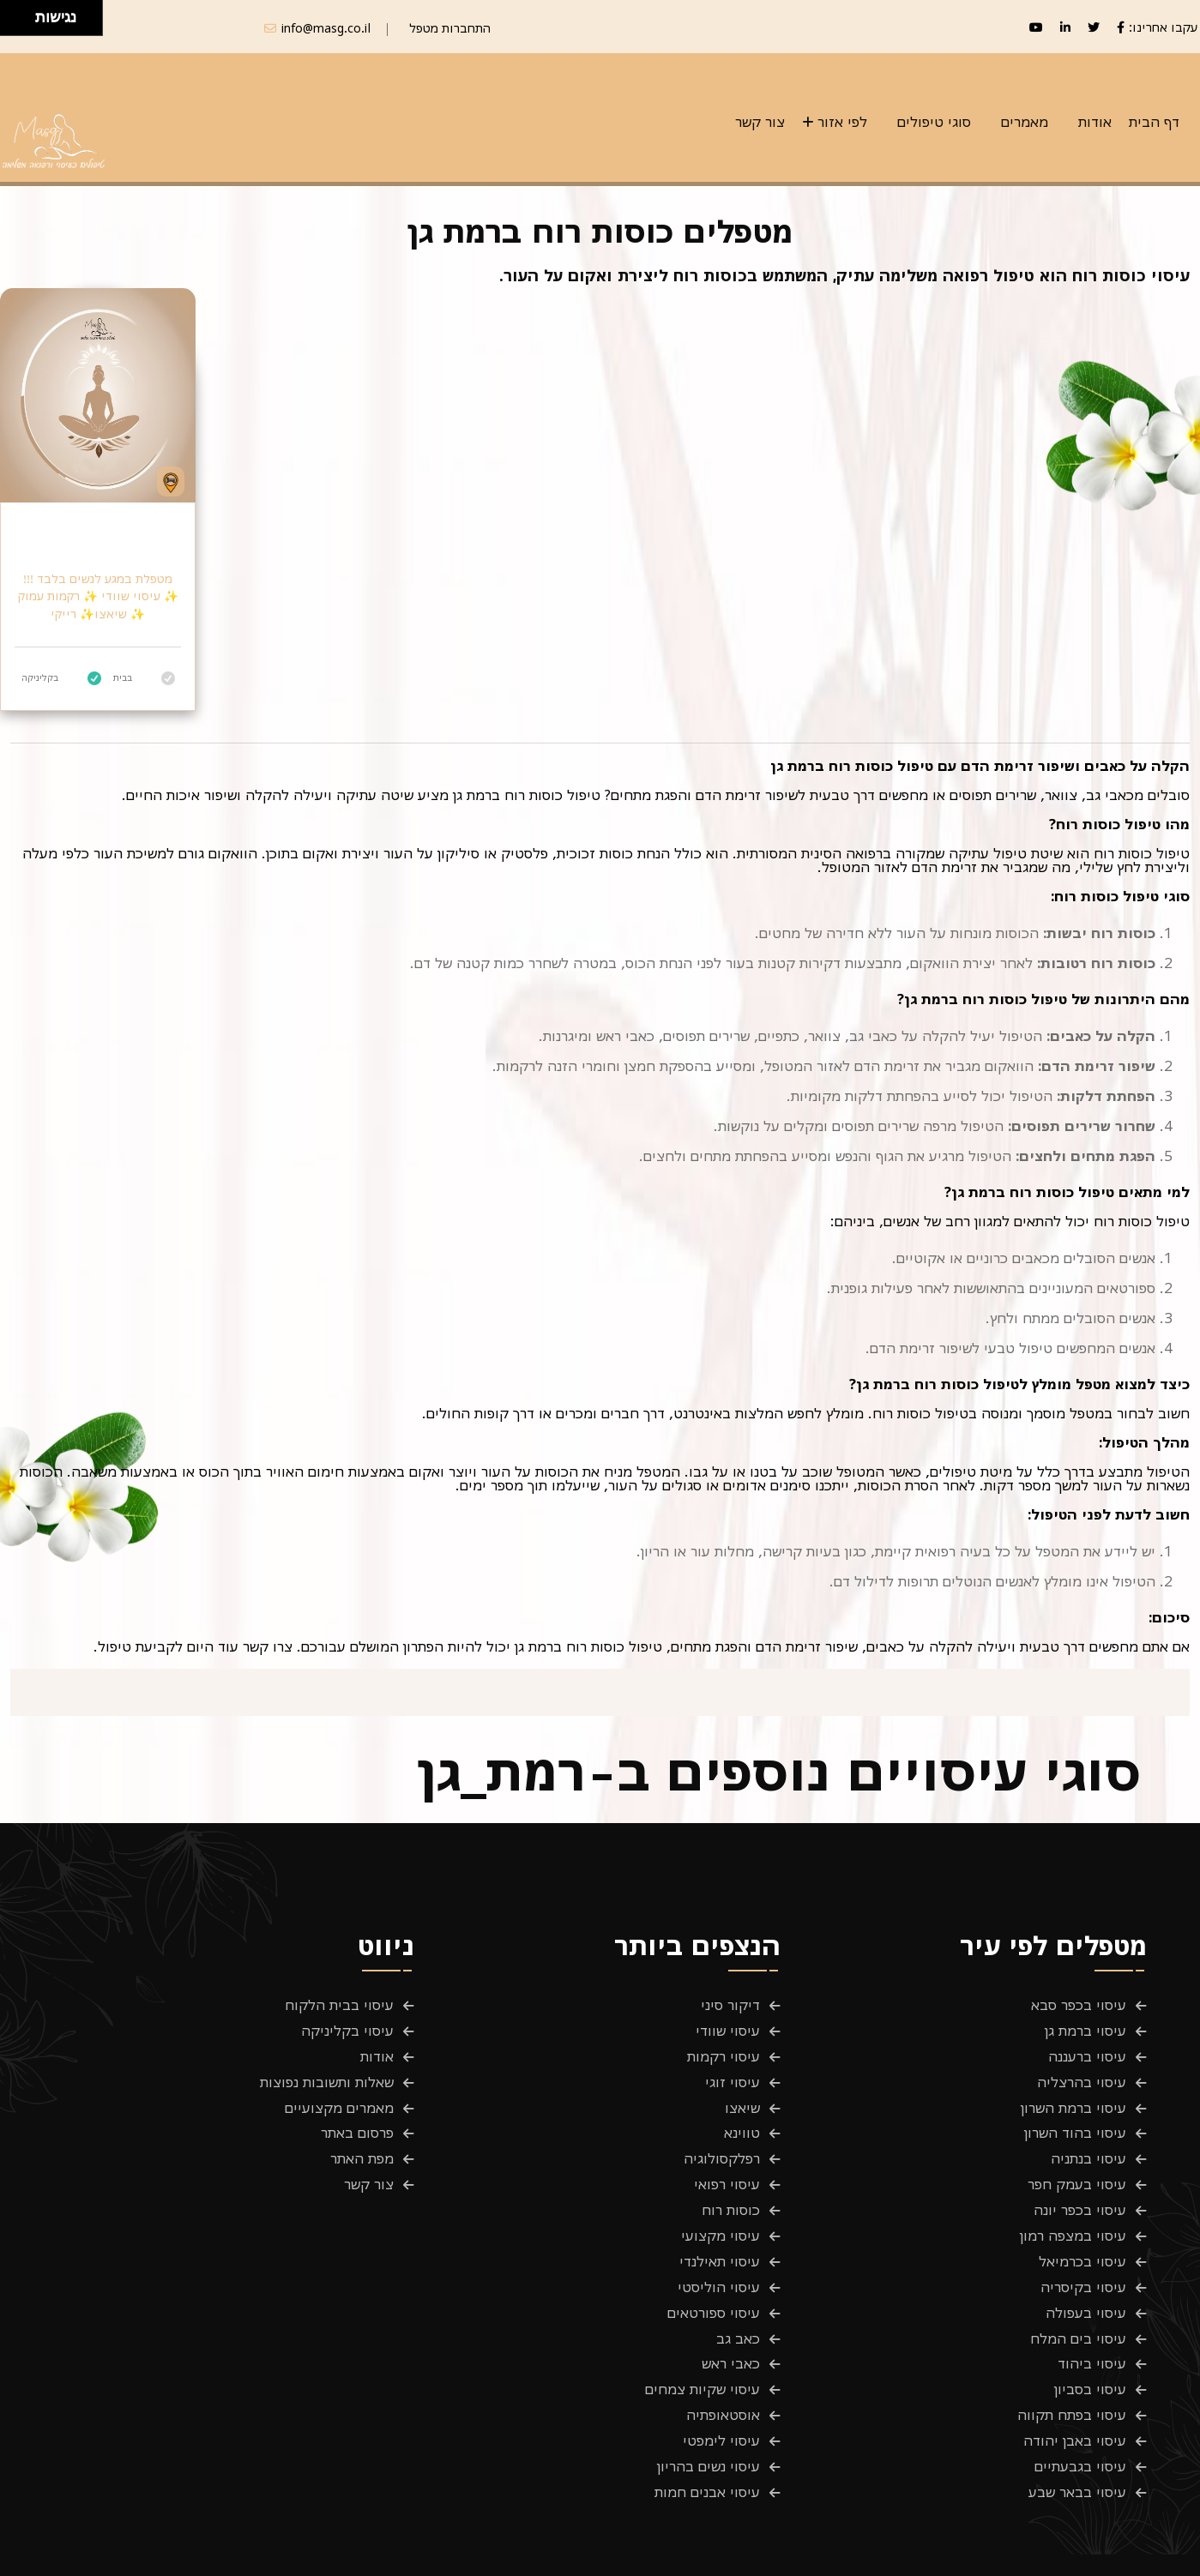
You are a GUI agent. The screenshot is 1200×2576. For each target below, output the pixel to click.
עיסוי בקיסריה (1083, 2242)
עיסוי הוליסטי (719, 2242)
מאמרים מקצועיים (339, 2092)
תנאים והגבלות (1035, 2552)
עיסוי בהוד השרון (1075, 2114)
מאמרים (1024, 121)
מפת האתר (362, 2135)
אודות (1095, 121)
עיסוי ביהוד (1092, 2306)
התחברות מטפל (450, 28)
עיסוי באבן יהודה (1074, 2371)
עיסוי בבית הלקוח (339, 2006)
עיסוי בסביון (1090, 2328)
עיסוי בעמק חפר (1077, 2156)
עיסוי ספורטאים (713, 2264)
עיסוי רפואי (727, 2156)
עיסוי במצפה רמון (1073, 2199)
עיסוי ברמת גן (1085, 2028)
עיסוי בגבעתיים (1080, 2392)
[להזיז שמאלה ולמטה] (13, 22)
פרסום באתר (357, 2114)
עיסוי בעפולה (1086, 2264)
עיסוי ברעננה (1087, 2049)
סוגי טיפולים (934, 121)
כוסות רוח (731, 2178)
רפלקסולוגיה (722, 2135)
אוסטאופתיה (723, 2349)
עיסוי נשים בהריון (708, 2392)
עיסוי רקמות (723, 2049)
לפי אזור (842, 121)
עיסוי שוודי (728, 2028)
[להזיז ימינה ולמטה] (22, 22)
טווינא (742, 2114)
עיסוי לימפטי (721, 2371)
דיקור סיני (730, 2006)
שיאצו (742, 2092)
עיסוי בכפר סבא (1078, 2006)
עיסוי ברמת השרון (1073, 2092)
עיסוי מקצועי (720, 2199)
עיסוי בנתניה (1088, 2135)
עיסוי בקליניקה (347, 2028)
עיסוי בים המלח (1078, 2285)
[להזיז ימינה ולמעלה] (22, 13)
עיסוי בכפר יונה (1080, 2178)
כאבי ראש (731, 2306)
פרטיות (1125, 2552)
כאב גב (738, 2285)
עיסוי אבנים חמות (707, 2414)
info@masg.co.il (326, 28)
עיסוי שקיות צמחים (702, 2328)
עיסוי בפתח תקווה (1071, 2349)
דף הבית (1154, 121)
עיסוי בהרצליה (1081, 2071)
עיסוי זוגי (732, 2071)
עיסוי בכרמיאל (1082, 2221)
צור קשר (760, 121)
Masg (280, 2552)
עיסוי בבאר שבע (1077, 2414)
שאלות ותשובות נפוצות (327, 2071)
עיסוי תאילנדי (719, 2221)
